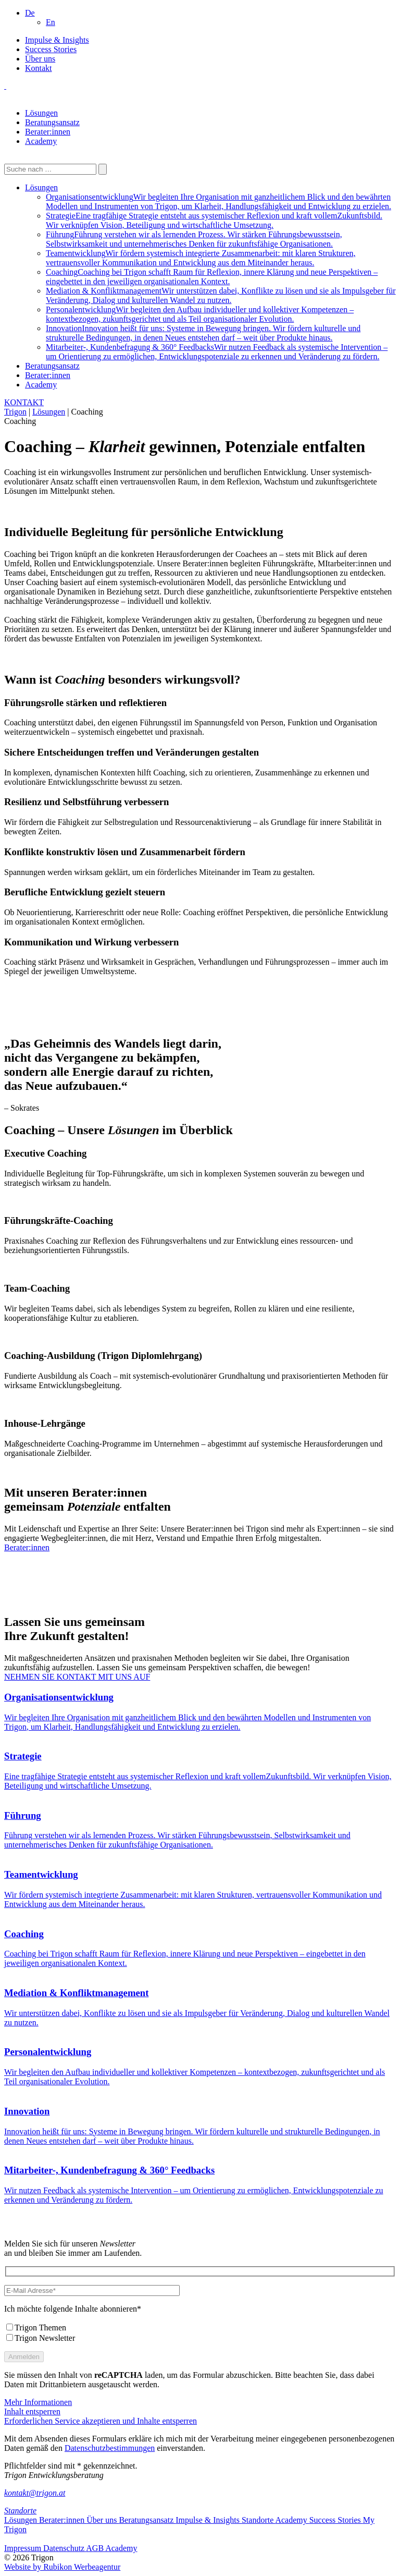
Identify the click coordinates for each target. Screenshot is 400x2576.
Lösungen (41, 112)
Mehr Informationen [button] (38, 2402)
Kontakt (38, 68)
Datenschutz (64, 2548)
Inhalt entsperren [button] (32, 2411)
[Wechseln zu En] (50, 22)
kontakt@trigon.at (34, 2492)
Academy (41, 141)
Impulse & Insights (57, 39)
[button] (30, 12)
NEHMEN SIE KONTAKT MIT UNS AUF (77, 1676)
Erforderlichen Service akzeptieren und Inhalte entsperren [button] (100, 2420)
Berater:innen (47, 131)
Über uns (40, 58)
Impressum (23, 2548)
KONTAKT (24, 402)
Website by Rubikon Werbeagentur (62, 2566)
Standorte (20, 2510)
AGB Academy (111, 2548)
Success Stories (51, 49)
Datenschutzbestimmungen (110, 2448)
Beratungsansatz (52, 122)
